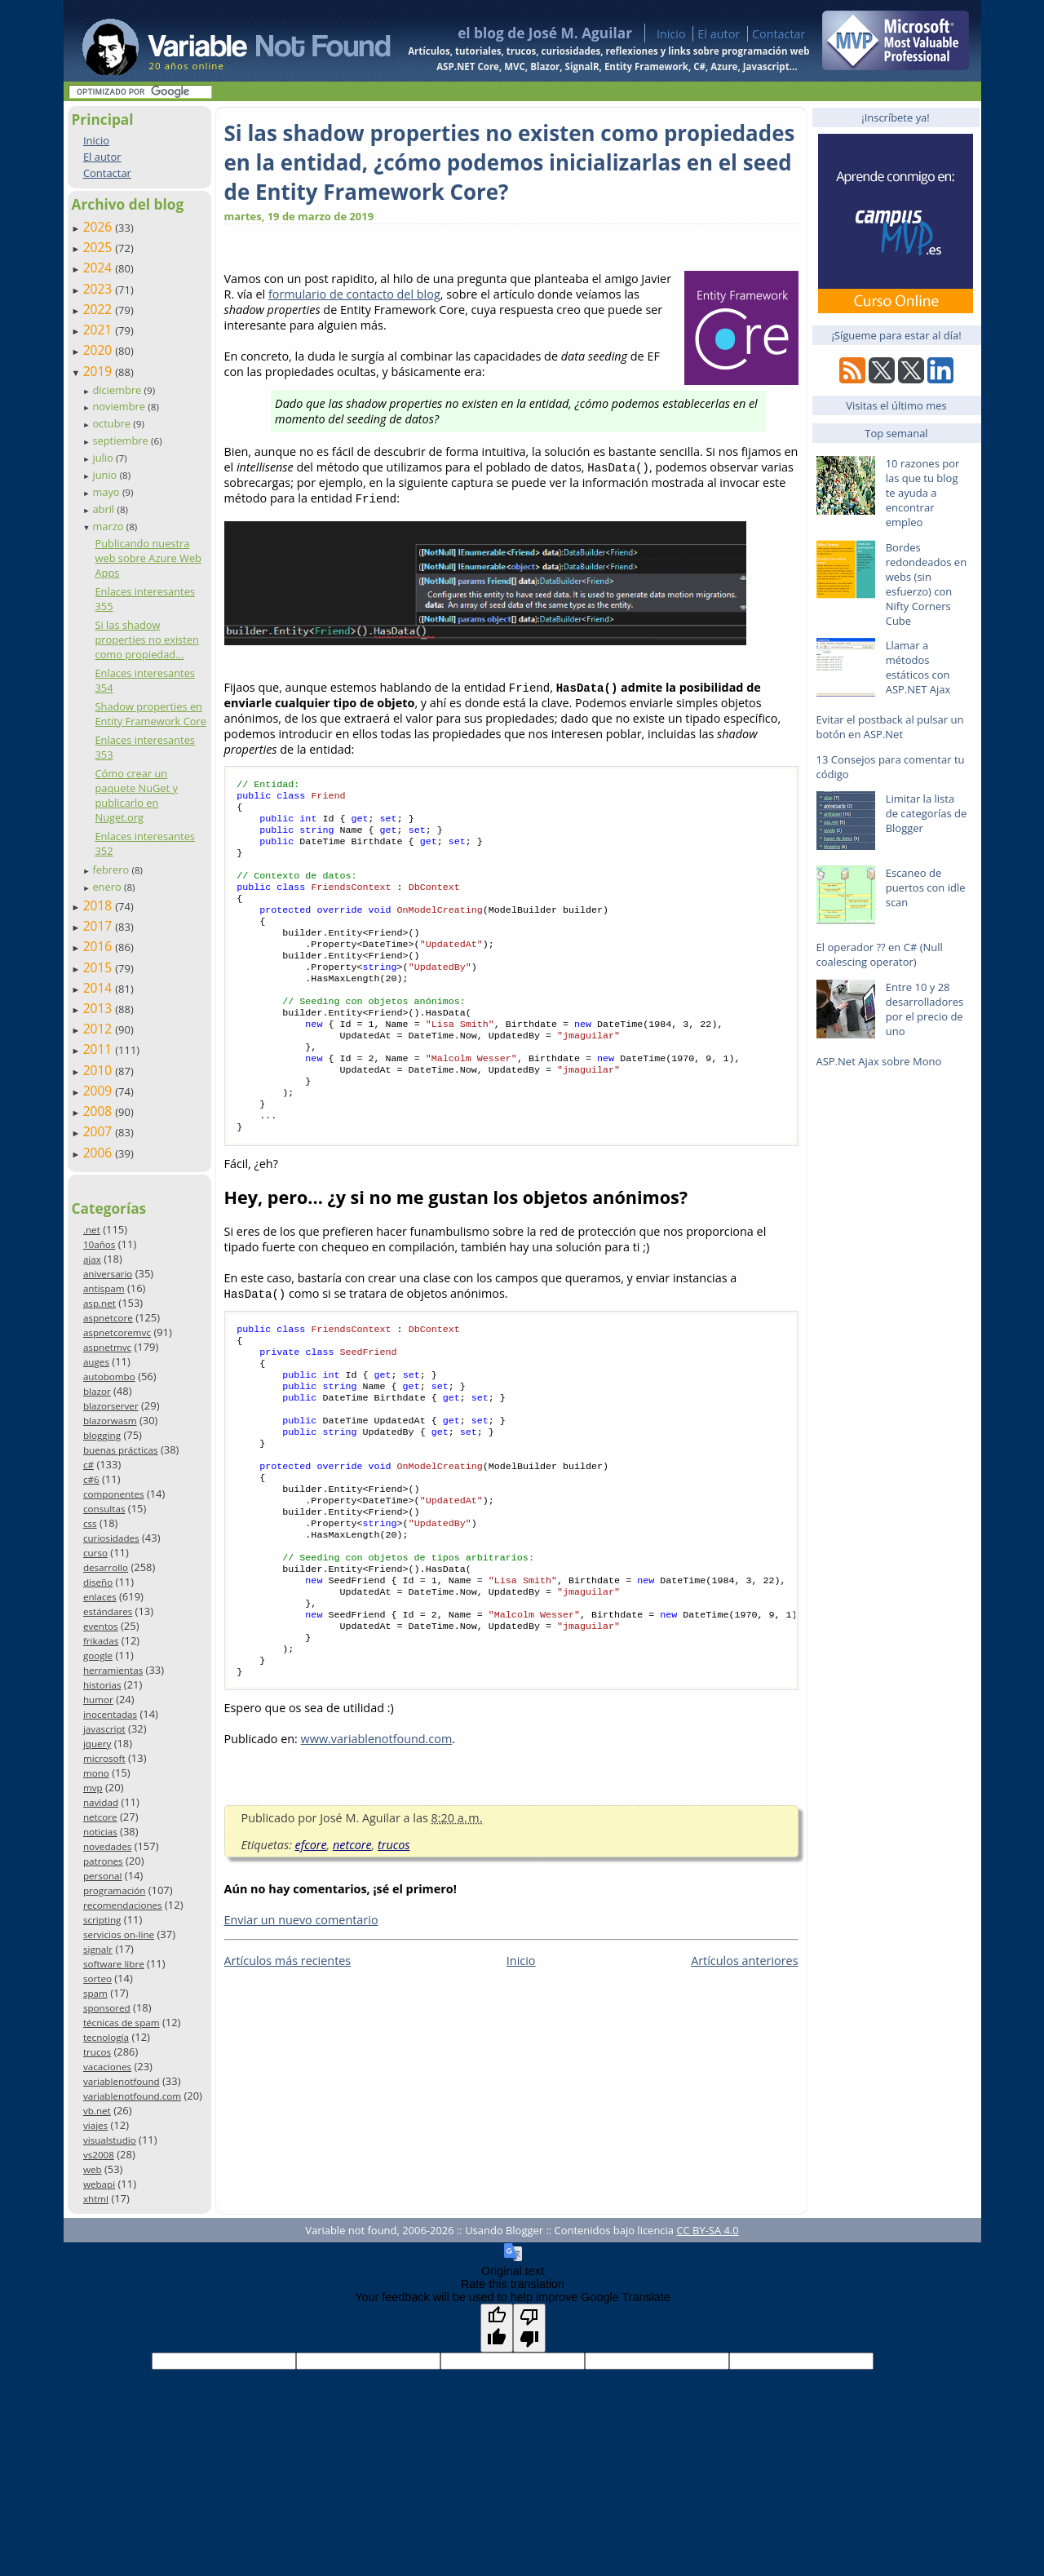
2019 (99, 371)
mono (96, 1773)
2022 (99, 309)
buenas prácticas (120, 1450)
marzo (109, 526)
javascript (104, 1729)
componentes (113, 1494)
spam (95, 1993)
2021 (99, 330)
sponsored (106, 2008)
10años (99, 1244)
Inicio (671, 34)
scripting (102, 1920)
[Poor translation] (529, 2328)
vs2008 (98, 2155)
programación (114, 1890)
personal (102, 1876)
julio (104, 457)
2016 (99, 946)
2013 (99, 1008)
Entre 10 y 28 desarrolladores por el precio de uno (925, 1009)
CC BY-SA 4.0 (707, 2230)
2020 (99, 350)
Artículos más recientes (288, 2061)
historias (102, 1685)
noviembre (120, 406)
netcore (100, 1817)
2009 (99, 1091)
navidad (100, 1802)
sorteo (97, 1978)
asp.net (99, 1303)
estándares (107, 1611)
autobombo (109, 1376)
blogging (102, 1435)
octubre (112, 423)
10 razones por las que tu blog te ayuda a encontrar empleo (923, 492)
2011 (99, 1049)
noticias (100, 1832)
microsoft (104, 1758)
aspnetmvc (107, 1347)
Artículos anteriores (744, 2061)
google (98, 1655)
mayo (107, 492)
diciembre (118, 390)
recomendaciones (122, 1905)
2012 (99, 1029)
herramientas (113, 1670)
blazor (97, 1391)
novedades (107, 1846)
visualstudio (109, 2140)
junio (105, 474)
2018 (99, 905)
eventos (100, 1626)
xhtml (95, 2199)
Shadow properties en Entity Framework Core (150, 713)
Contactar (779, 34)
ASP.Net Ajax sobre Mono (879, 1061)
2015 (99, 967)
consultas (104, 1509)
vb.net (97, 2111)
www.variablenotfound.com (377, 1840)
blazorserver (111, 1406)
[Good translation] (496, 2328)
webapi (99, 2184)
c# (88, 1464)
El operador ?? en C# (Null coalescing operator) (879, 954)
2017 (99, 926)
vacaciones (107, 2066)
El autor (718, 34)
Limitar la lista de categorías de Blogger (926, 813)
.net (91, 1230)
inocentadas (110, 1714)
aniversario (107, 1274)
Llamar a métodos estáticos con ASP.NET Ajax (918, 667)
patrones (103, 1861)
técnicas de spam (121, 2022)
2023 (99, 289)
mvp (93, 1788)
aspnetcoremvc (117, 1332)
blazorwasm (110, 1420)
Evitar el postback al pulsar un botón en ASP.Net (890, 726)
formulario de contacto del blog (354, 294)
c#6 (91, 1479)
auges (96, 1362)
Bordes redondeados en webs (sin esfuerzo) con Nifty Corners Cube (926, 584)
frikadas (100, 1641)
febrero (111, 869)
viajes (95, 2125)
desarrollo (105, 1567)
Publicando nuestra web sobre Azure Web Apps (148, 558)
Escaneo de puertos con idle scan (926, 887)
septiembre (121, 440)
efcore (311, 1946)
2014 (99, 988)
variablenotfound (121, 2081)
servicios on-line (118, 1934)
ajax (92, 1259)
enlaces (100, 1597)
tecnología (106, 2037)
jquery (97, 1743)
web (92, 2169)
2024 (99, 268)
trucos (97, 2052)
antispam (104, 1288)
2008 (99, 1111)
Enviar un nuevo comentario (301, 2021)
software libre (113, 1964)
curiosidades (111, 1538)
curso (95, 1553)
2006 (99, 1153)
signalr (98, 1949)
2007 (99, 1131)
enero (108, 886)
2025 (99, 247)
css (90, 1523)
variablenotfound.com (132, 2096)
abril (104, 509)
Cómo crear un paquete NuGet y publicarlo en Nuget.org (136, 795)
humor (98, 1699)
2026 (99, 227)
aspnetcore (108, 1318)
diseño (98, 1582)
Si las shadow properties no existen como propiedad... (146, 639)
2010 (99, 1070)
